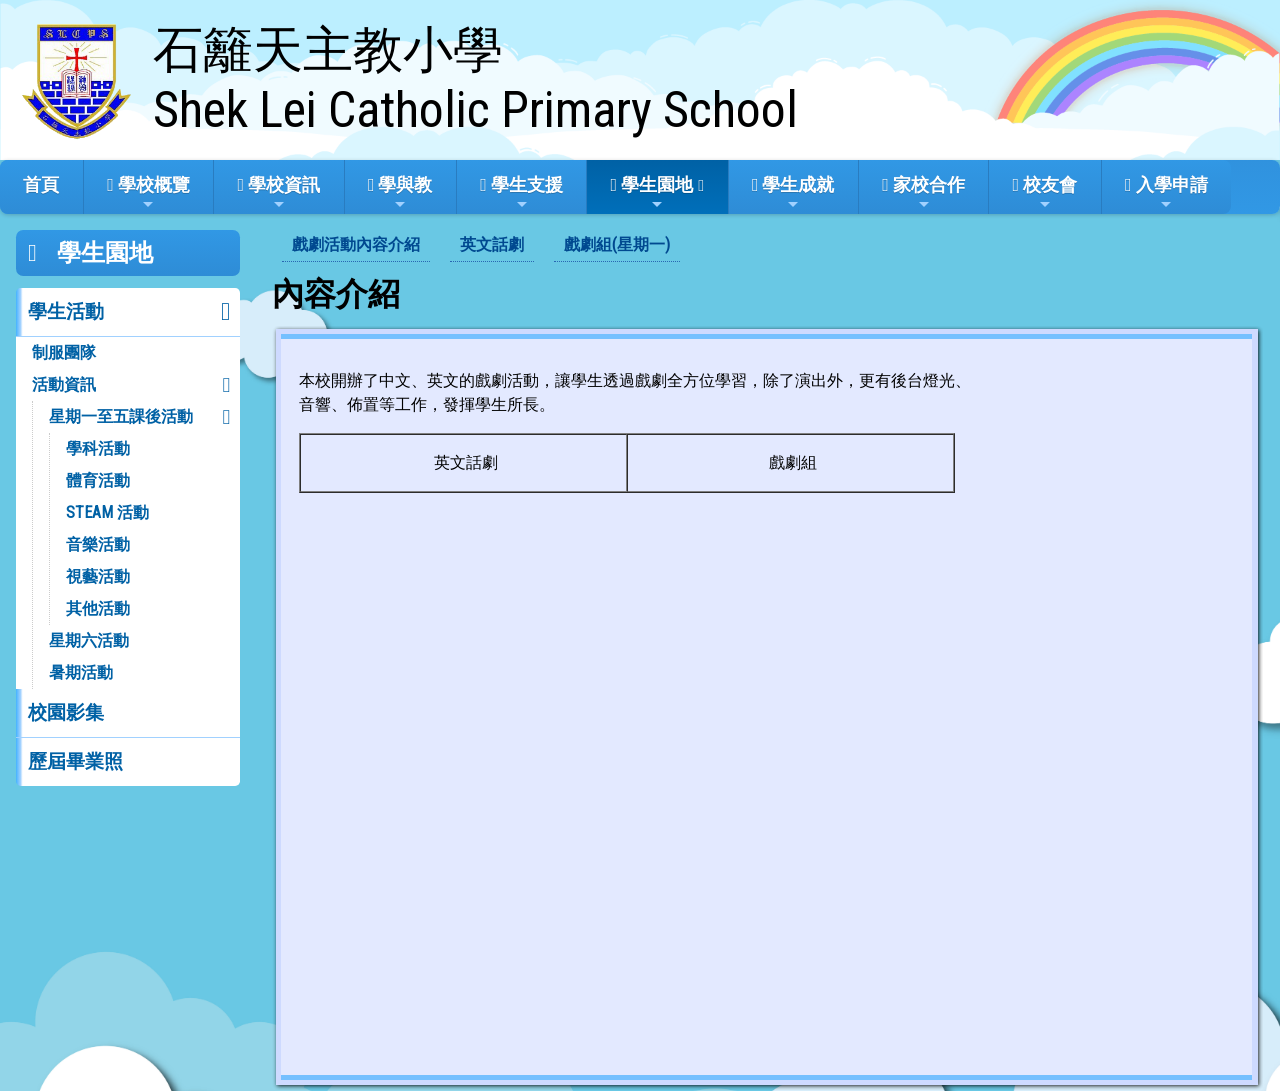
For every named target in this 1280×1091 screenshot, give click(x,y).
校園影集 (66, 712)
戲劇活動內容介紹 (356, 244)
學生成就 (793, 193)
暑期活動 (81, 672)
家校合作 (923, 193)
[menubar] (481, 246)
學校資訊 (279, 193)
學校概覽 (148, 193)
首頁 (41, 184)
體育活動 (98, 480)
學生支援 (521, 193)
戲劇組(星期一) (617, 244)
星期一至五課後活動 (121, 416)
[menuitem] (356, 246)
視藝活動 (98, 576)
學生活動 (66, 311)
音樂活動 (98, 544)
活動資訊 (64, 384)
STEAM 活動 (107, 512)
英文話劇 (492, 244)
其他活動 (98, 608)
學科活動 (98, 448)
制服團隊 (64, 352)
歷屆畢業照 (75, 761)
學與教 (400, 193)
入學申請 (1166, 193)
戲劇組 (793, 462)
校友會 (1045, 193)
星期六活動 (89, 640)
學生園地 (652, 193)
